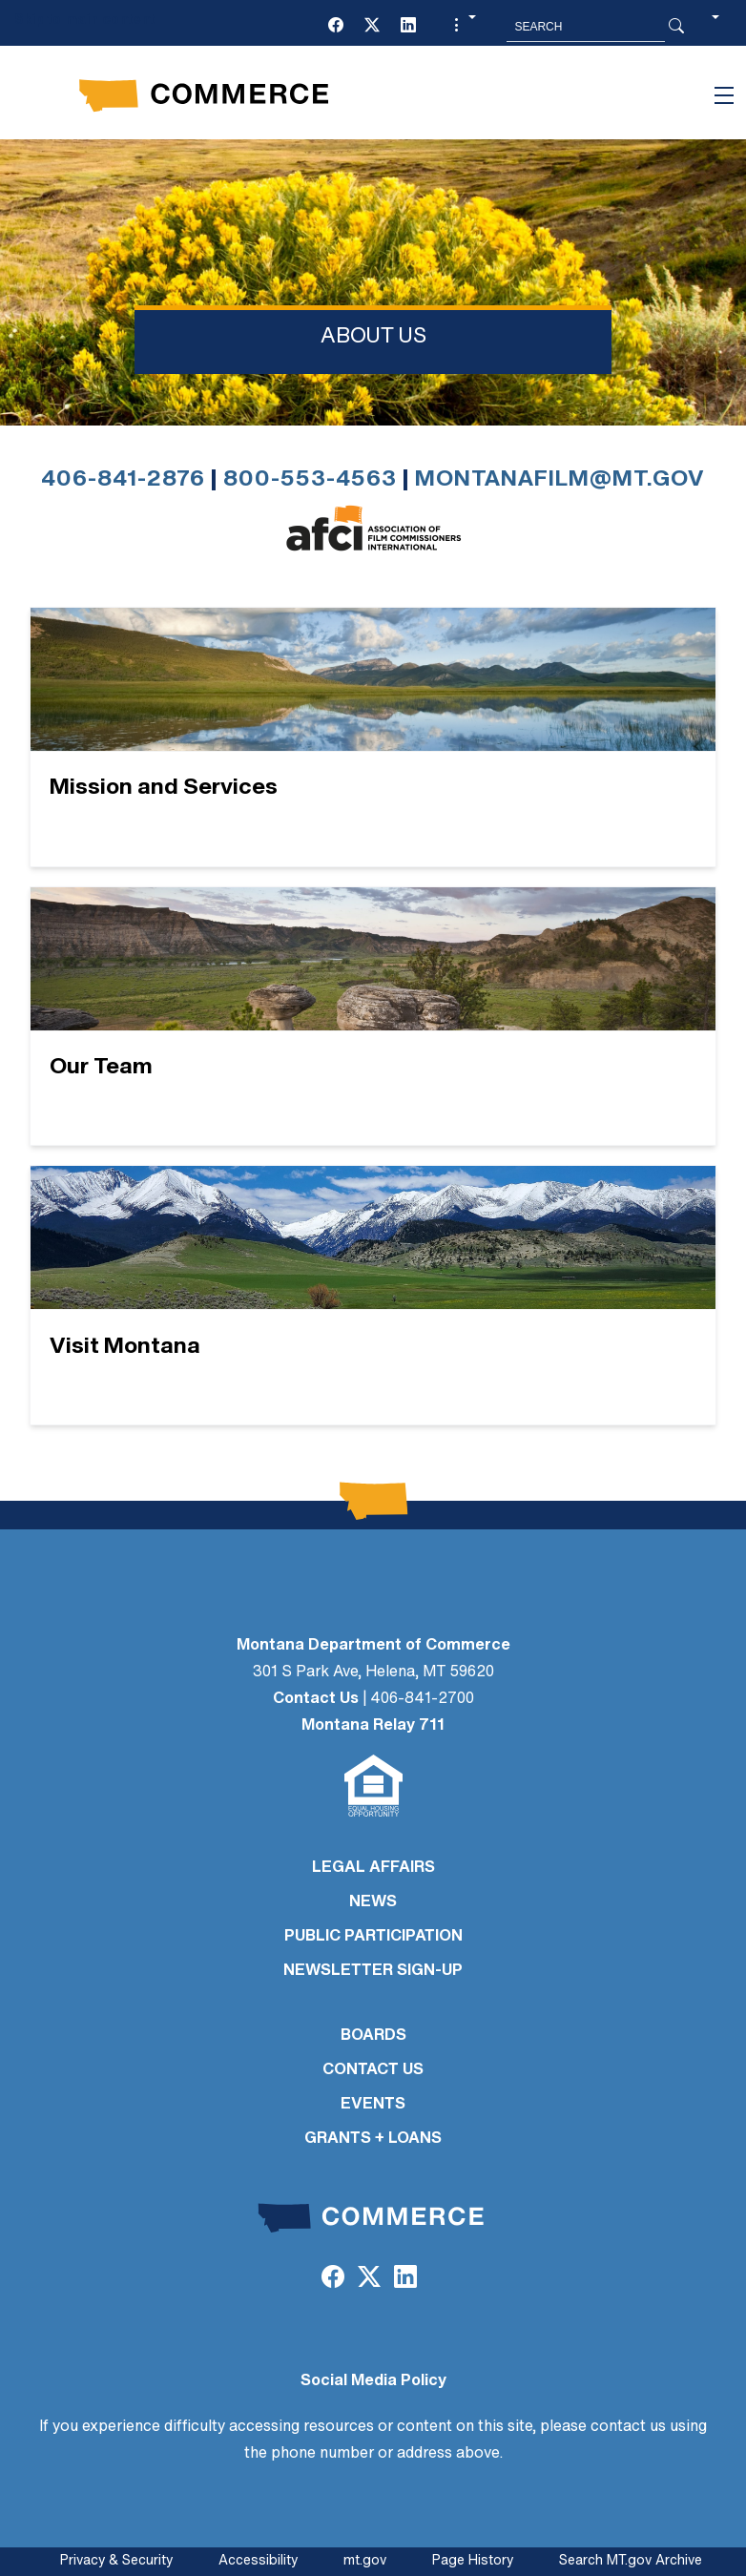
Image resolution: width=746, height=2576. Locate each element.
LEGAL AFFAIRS (373, 1868)
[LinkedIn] (408, 26)
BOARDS (373, 2036)
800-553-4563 (310, 480)
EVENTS (373, 2104)
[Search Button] (676, 27)
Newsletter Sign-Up (373, 1971)
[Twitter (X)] (372, 26)
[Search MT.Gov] (586, 26)
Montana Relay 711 (373, 1726)
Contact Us (316, 1699)
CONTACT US (373, 2070)
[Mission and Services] (373, 737)
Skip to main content (84, 20)
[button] (462, 27)
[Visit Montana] (373, 1295)
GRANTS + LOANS (373, 2139)
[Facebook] (335, 26)
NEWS (373, 1902)
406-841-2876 (123, 480)
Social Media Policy (373, 2381)
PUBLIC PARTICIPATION (373, 1936)
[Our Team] (373, 1016)
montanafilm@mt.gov (560, 480)
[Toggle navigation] (724, 95)
